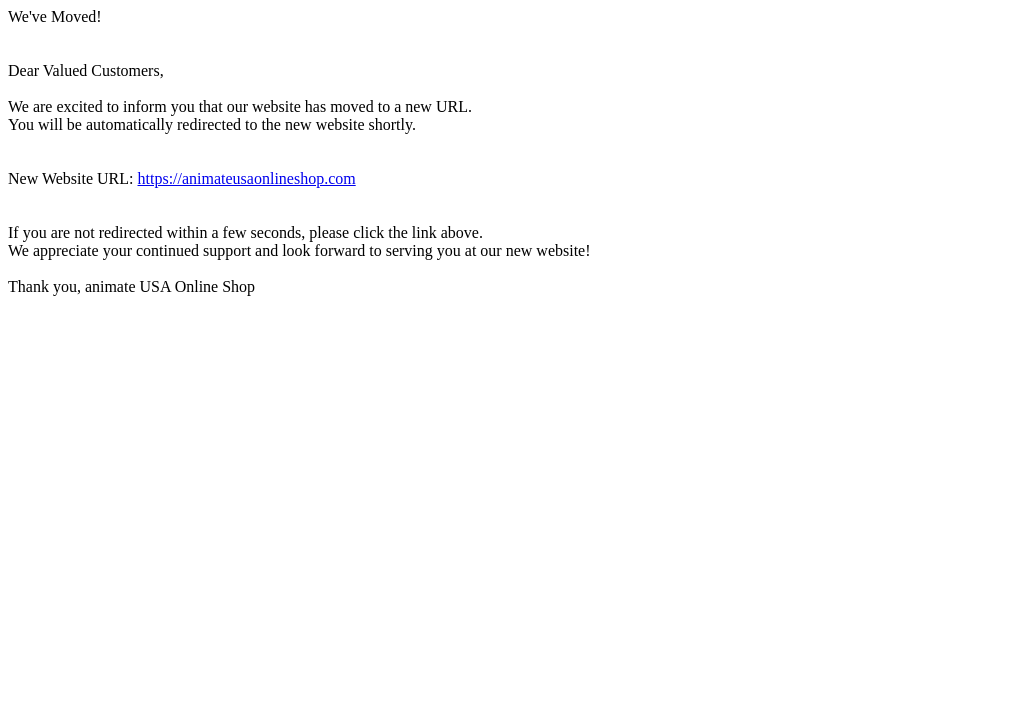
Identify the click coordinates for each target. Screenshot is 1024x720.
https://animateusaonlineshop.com (247, 178)
